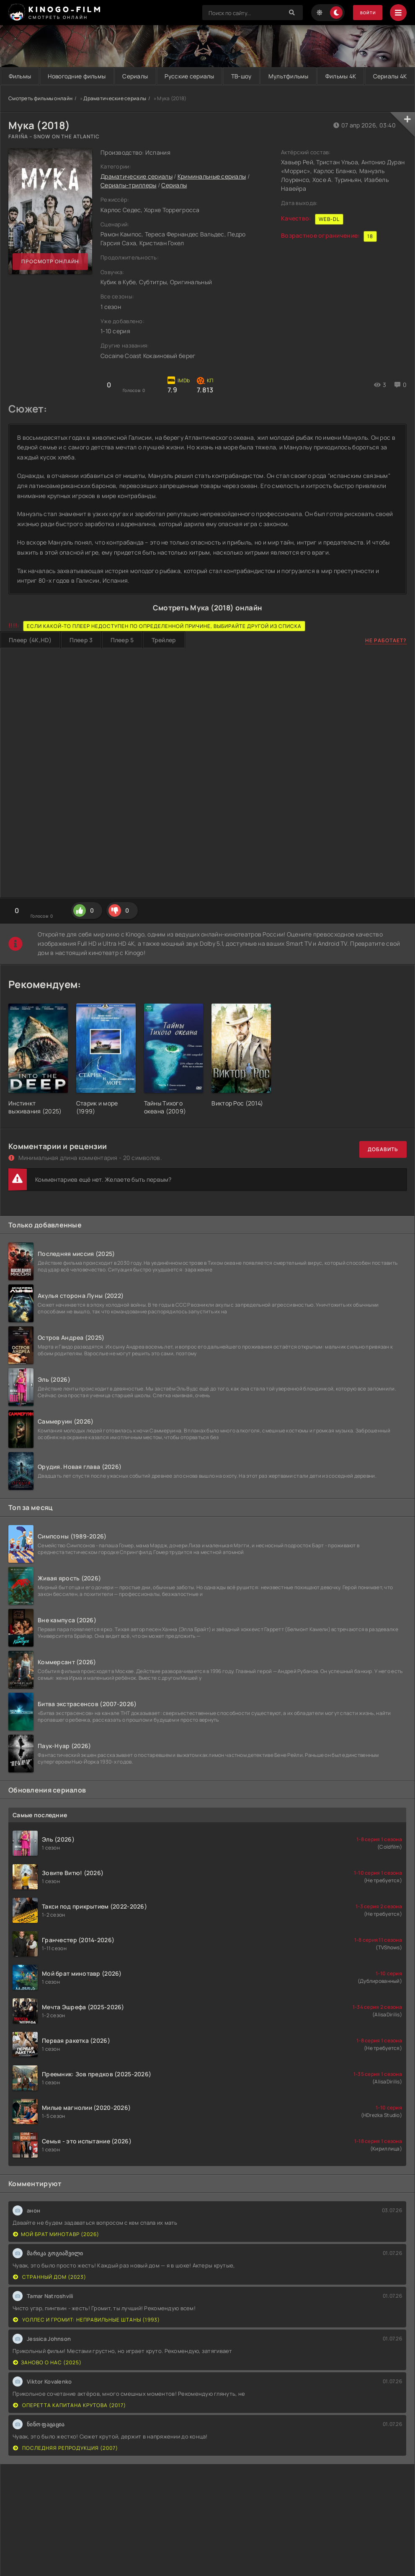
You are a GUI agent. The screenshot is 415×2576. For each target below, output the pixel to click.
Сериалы (153, 76)
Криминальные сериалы (212, 194)
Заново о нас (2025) (47, 2380)
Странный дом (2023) (49, 2294)
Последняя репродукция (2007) (65, 2465)
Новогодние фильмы (87, 76)
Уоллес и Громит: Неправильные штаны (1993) (86, 2337)
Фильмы (23, 76)
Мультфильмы (328, 76)
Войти (363, 12)
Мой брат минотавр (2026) (56, 2251)
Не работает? (386, 658)
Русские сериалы (215, 76)
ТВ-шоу (274, 76)
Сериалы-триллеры (128, 203)
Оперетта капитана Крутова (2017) (69, 2422)
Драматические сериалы (114, 115)
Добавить (383, 1167)
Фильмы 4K (387, 76)
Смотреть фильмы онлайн (40, 115)
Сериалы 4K (207, 94)
